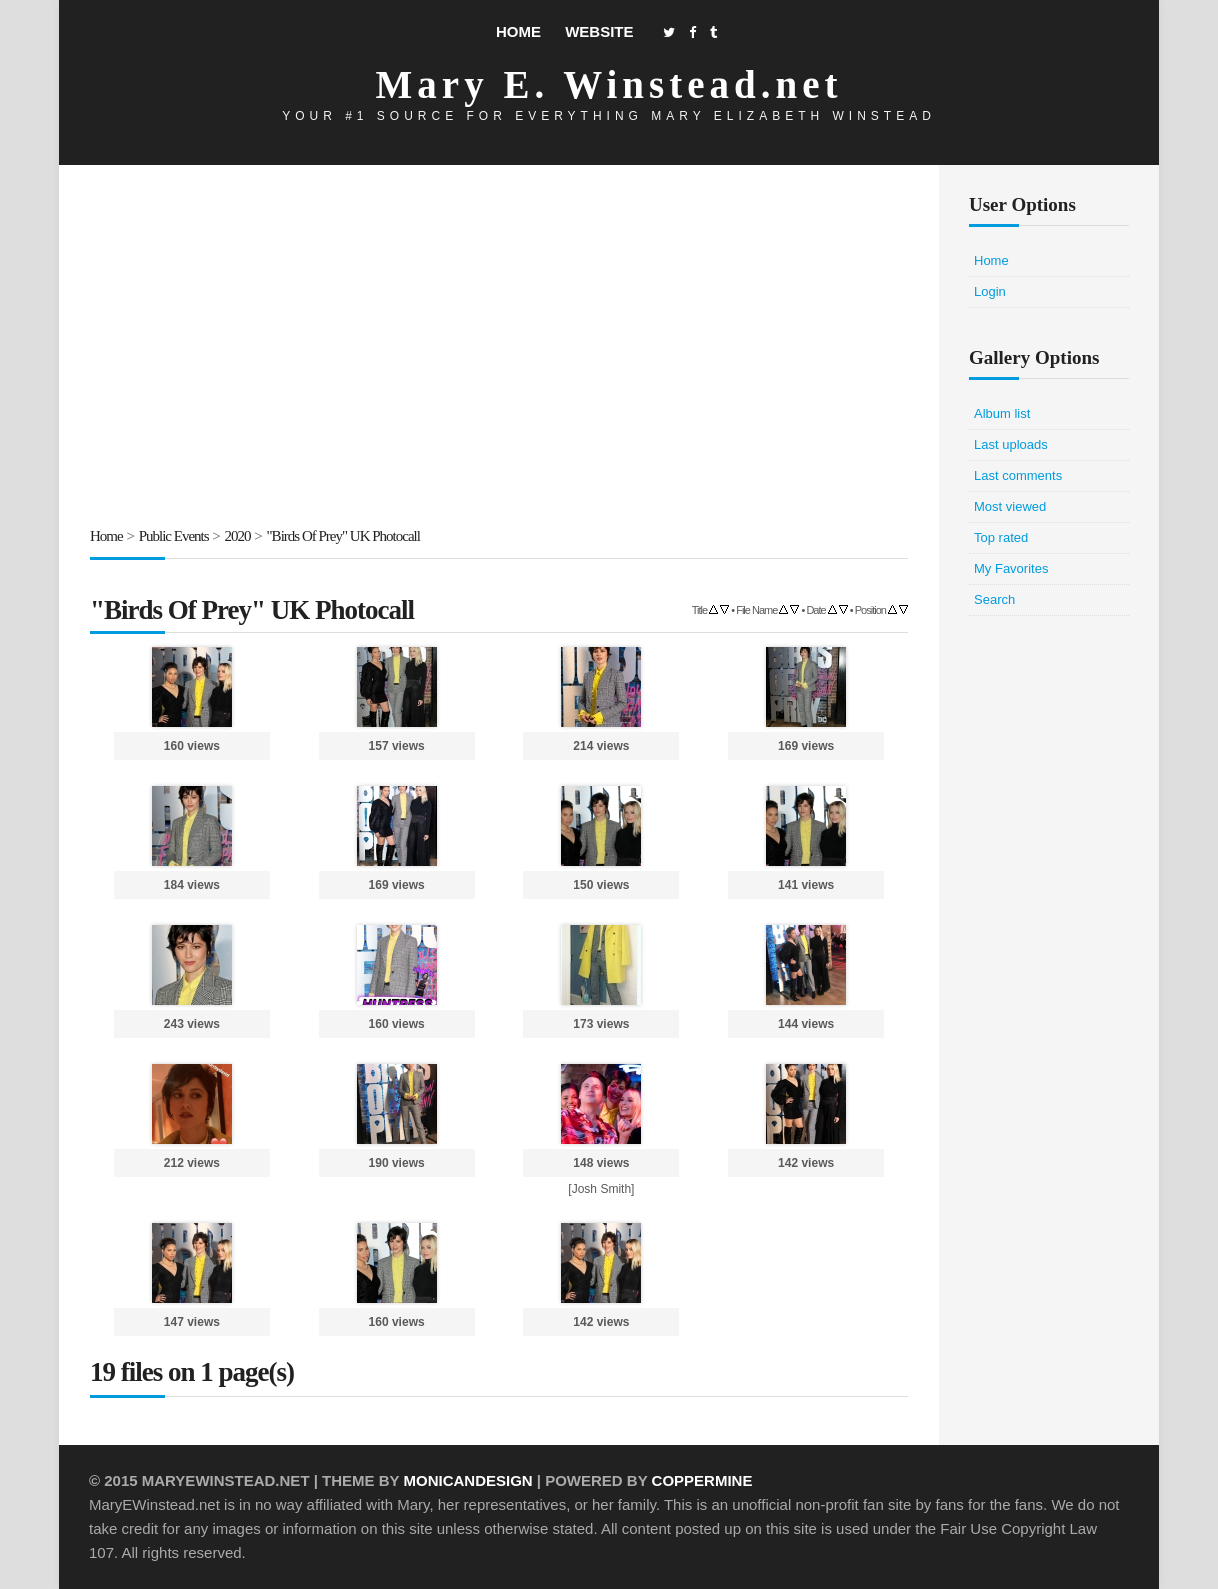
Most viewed (1010, 506)
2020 (238, 536)
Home (518, 31)
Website (599, 31)
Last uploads (1011, 444)
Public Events (174, 536)
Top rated (1001, 537)
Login (990, 291)
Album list (1002, 413)
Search (994, 599)
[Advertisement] (499, 349)
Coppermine (702, 1480)
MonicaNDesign (467, 1480)
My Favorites (1011, 568)
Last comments (1018, 475)
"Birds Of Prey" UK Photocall (343, 536)
